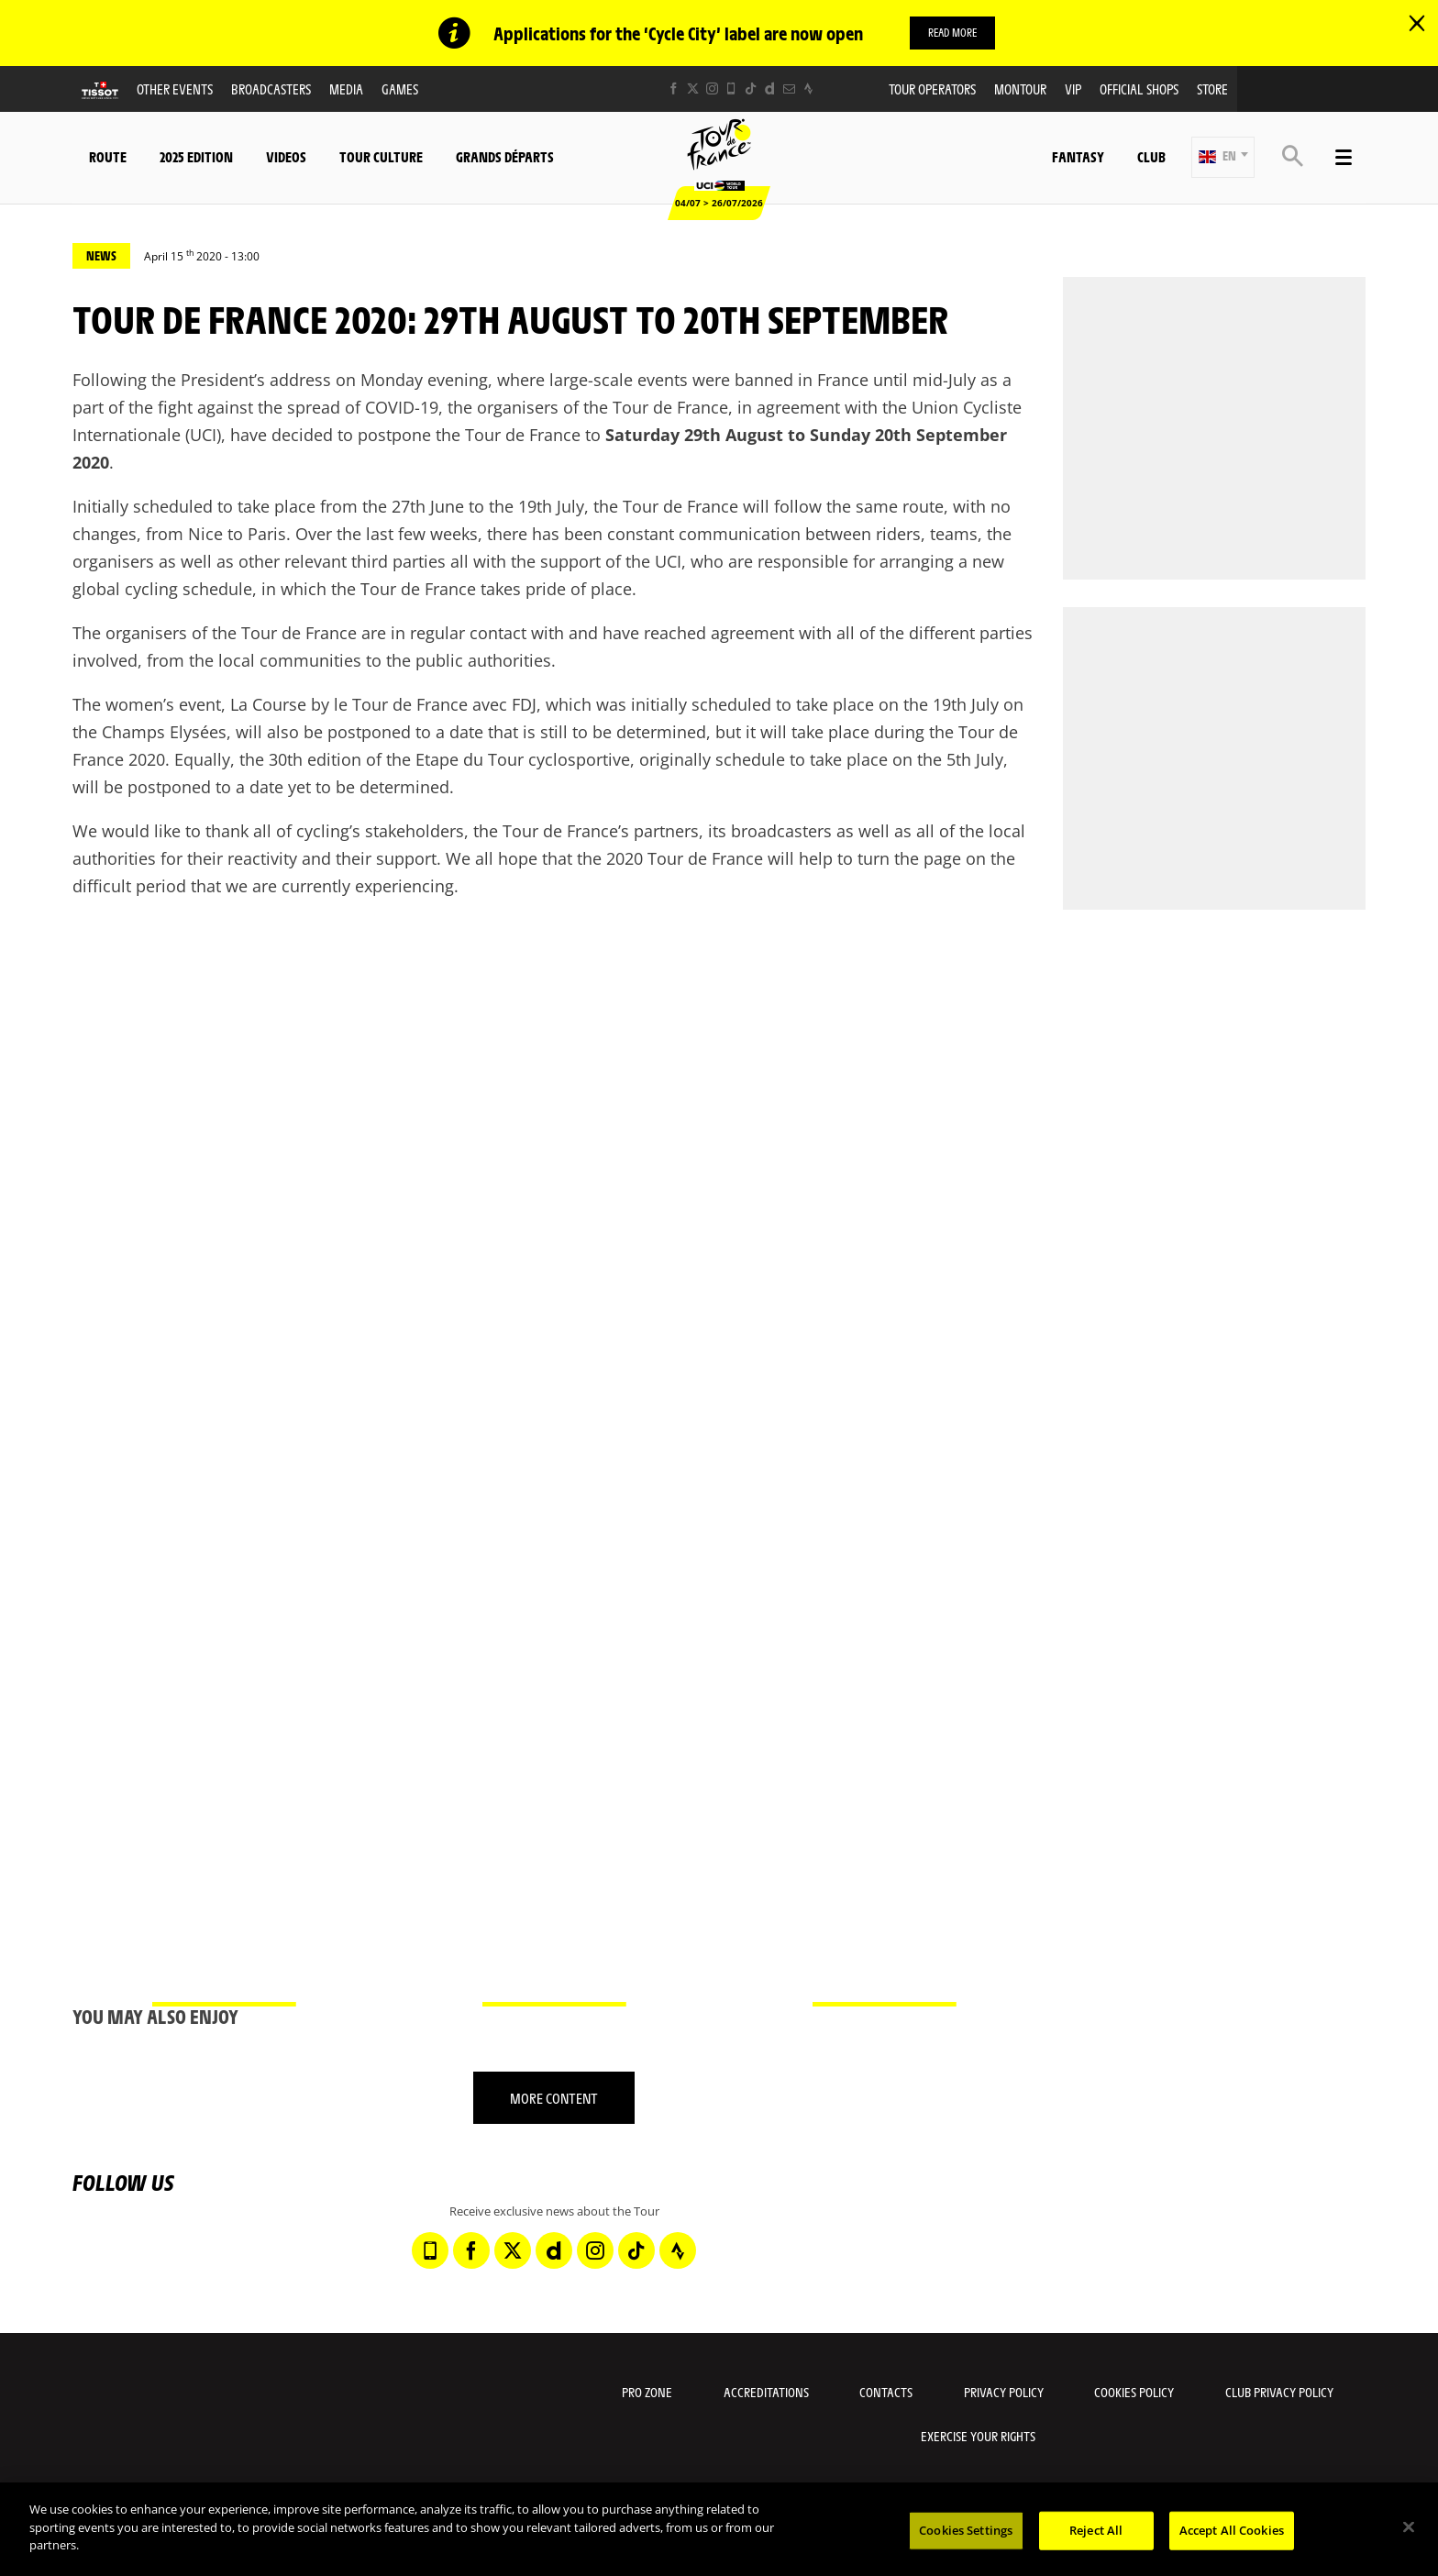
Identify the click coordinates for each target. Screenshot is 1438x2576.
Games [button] (400, 88)
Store (1212, 88)
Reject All (1096, 2530)
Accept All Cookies (1231, 2530)
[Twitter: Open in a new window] (692, 88)
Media (346, 88)
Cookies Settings (965, 2530)
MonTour (1020, 88)
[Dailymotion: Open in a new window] (770, 88)
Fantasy (1078, 156)
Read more (952, 32)
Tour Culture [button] (381, 156)
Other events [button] (175, 88)
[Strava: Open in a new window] (808, 88)
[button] (1223, 157)
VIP (1073, 88)
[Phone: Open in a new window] (731, 88)
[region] (719, 2529)
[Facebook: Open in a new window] (673, 88)
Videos (286, 156)
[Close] (1408, 2527)
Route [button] (108, 156)
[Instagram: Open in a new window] (712, 88)
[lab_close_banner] (1417, 24)
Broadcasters (271, 88)
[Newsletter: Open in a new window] (789, 88)
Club (1151, 156)
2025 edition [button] (196, 156)
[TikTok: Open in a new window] (750, 88)
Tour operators (932, 88)
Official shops (1139, 88)
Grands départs (505, 156)
